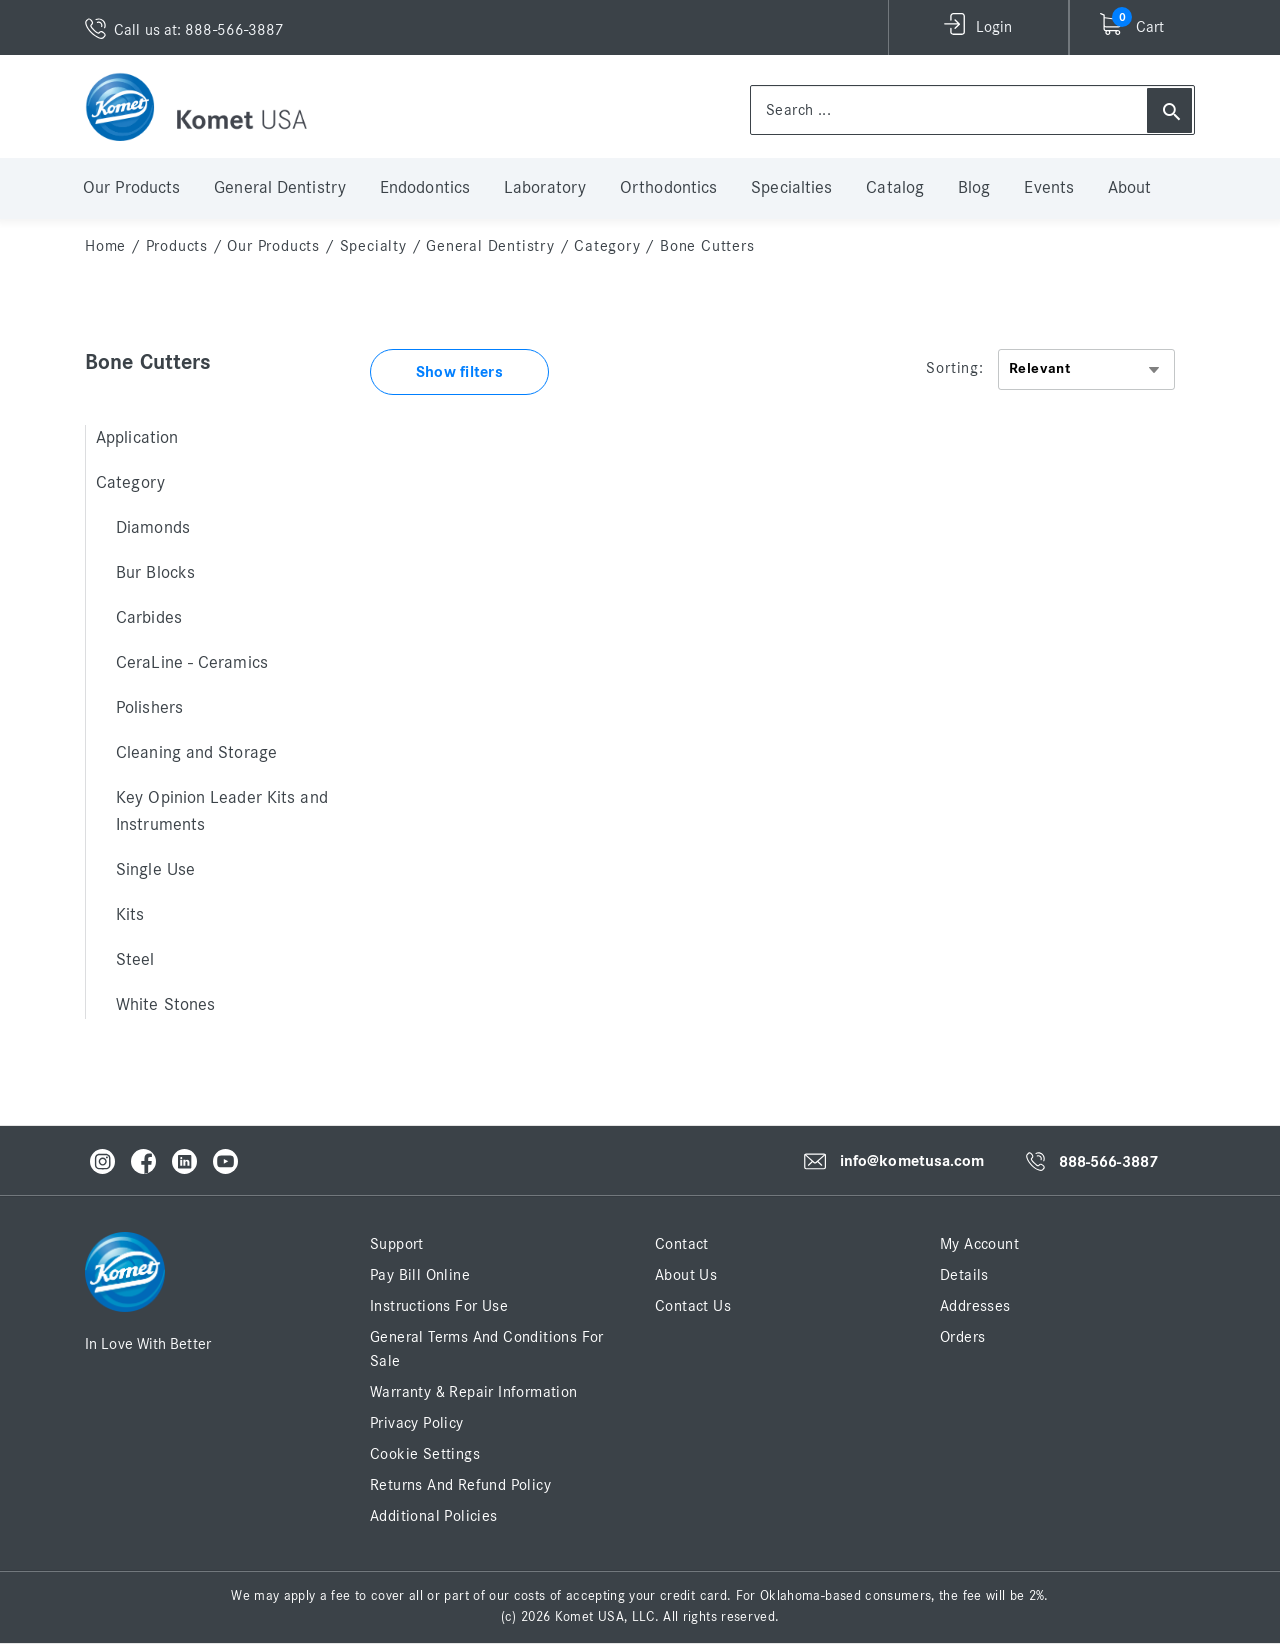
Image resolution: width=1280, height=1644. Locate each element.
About (1130, 188)
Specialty (373, 246)
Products (177, 246)
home (105, 246)
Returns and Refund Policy (460, 1485)
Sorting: (954, 368)
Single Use (155, 870)
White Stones (165, 1005)
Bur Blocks (155, 573)
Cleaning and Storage (196, 753)
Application (137, 438)
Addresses (975, 1306)
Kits (130, 915)
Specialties (791, 188)
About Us (686, 1275)
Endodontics (425, 188)
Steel (135, 960)
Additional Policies (434, 1516)
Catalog (895, 188)
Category (607, 246)
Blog (974, 188)
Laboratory (545, 188)
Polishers (149, 708)
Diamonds (153, 528)
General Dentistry (280, 188)
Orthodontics (668, 188)
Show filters (459, 372)
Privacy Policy (417, 1423)
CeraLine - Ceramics (192, 663)
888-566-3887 (1108, 1162)
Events (1049, 188)
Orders (962, 1337)
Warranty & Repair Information (474, 1392)
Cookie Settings (425, 1454)
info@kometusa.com (912, 1162)
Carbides (149, 618)
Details (964, 1275)
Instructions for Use (439, 1306)
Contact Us (693, 1306)
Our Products (131, 188)
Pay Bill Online (420, 1275)
